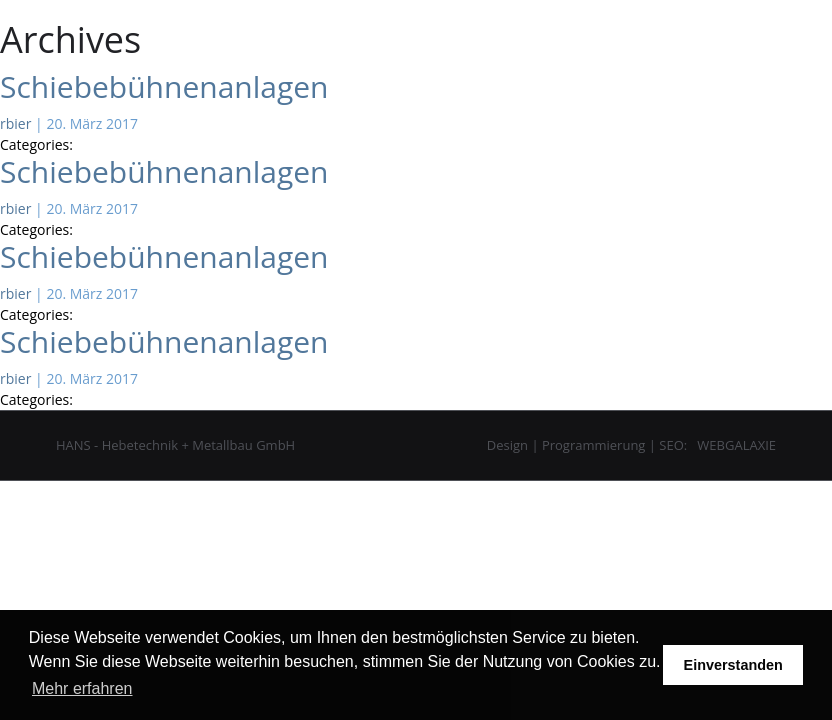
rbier (15, 123)
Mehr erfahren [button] (82, 688)
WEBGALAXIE (736, 445)
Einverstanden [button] (733, 665)
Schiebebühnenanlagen (164, 86)
